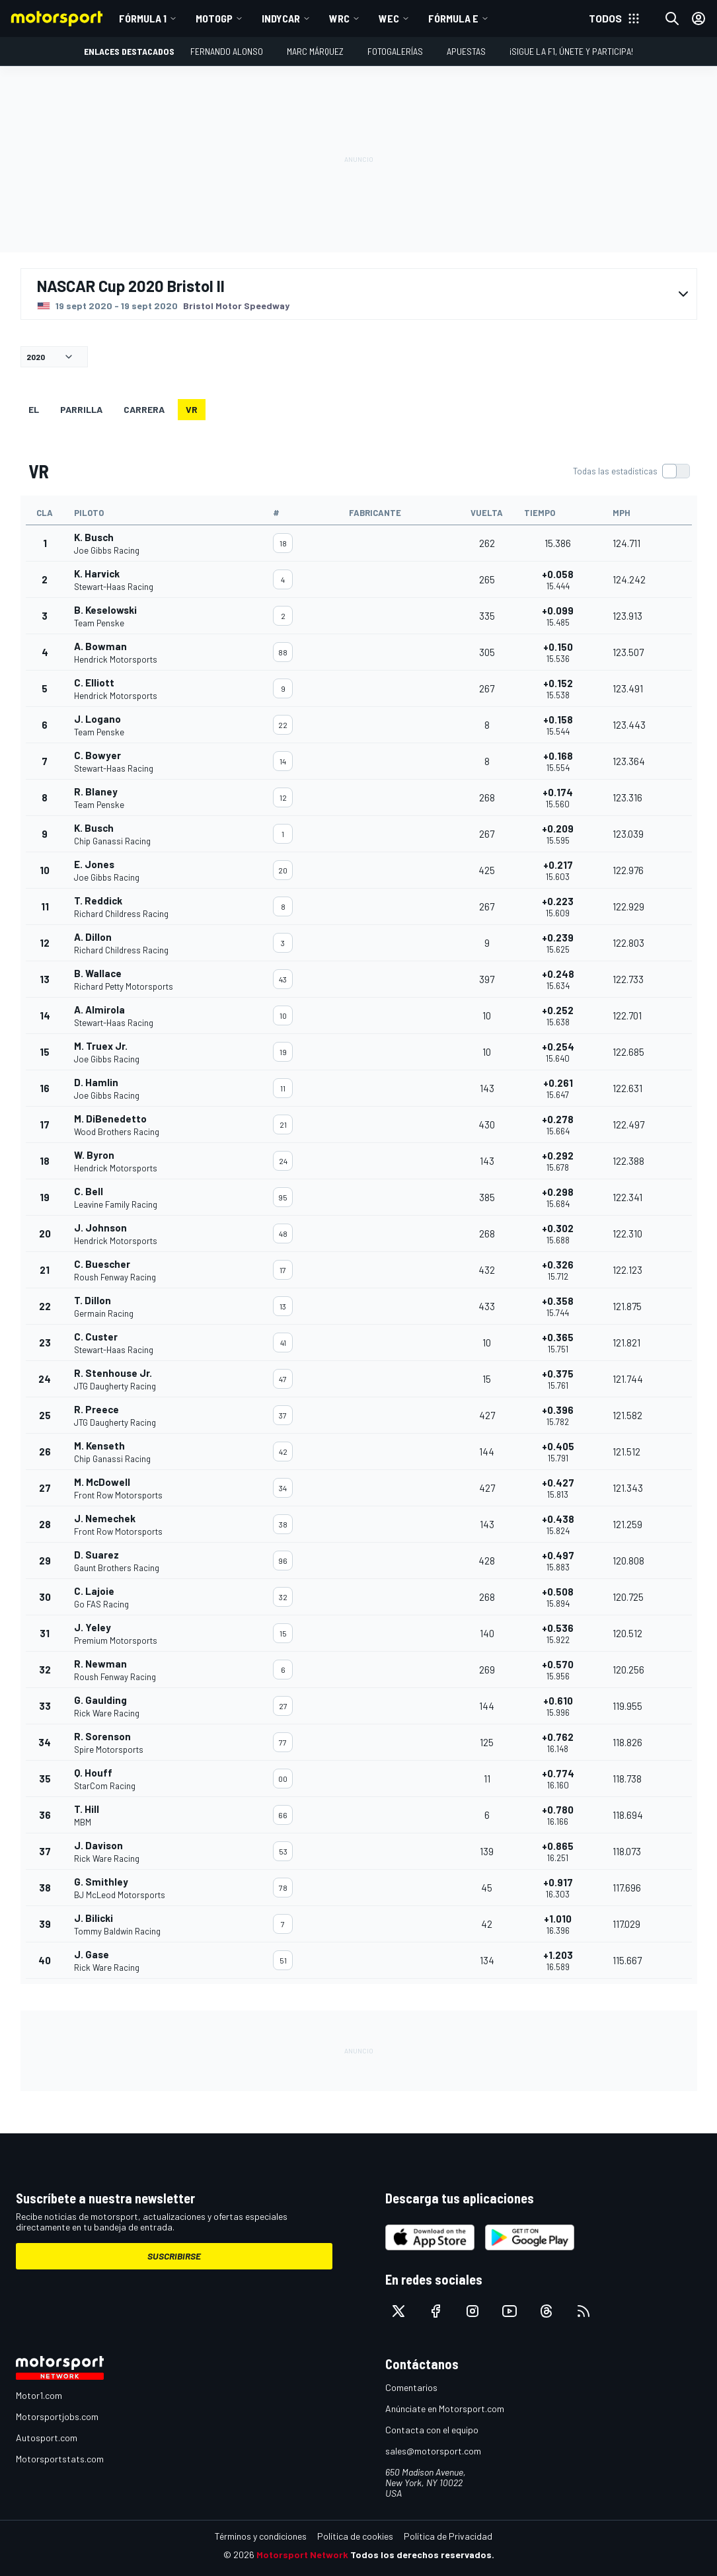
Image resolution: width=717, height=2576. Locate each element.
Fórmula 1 (143, 18)
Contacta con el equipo (431, 2429)
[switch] (631, 471)
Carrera (144, 409)
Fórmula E (453, 18)
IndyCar (281, 18)
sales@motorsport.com (433, 2450)
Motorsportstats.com (60, 2458)
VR (192, 409)
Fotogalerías (395, 51)
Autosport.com (46, 2437)
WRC (339, 18)
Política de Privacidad (448, 2536)
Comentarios (411, 2387)
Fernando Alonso (226, 51)
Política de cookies (355, 2536)
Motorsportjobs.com (57, 2416)
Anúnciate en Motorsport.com (444, 2408)
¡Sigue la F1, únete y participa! (571, 51)
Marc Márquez (315, 51)
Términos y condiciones (261, 2536)
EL (33, 409)
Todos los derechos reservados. (422, 2554)
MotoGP (214, 18)
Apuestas (466, 51)
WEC (389, 18)
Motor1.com (39, 2395)
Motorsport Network (302, 2554)
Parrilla (81, 409)
